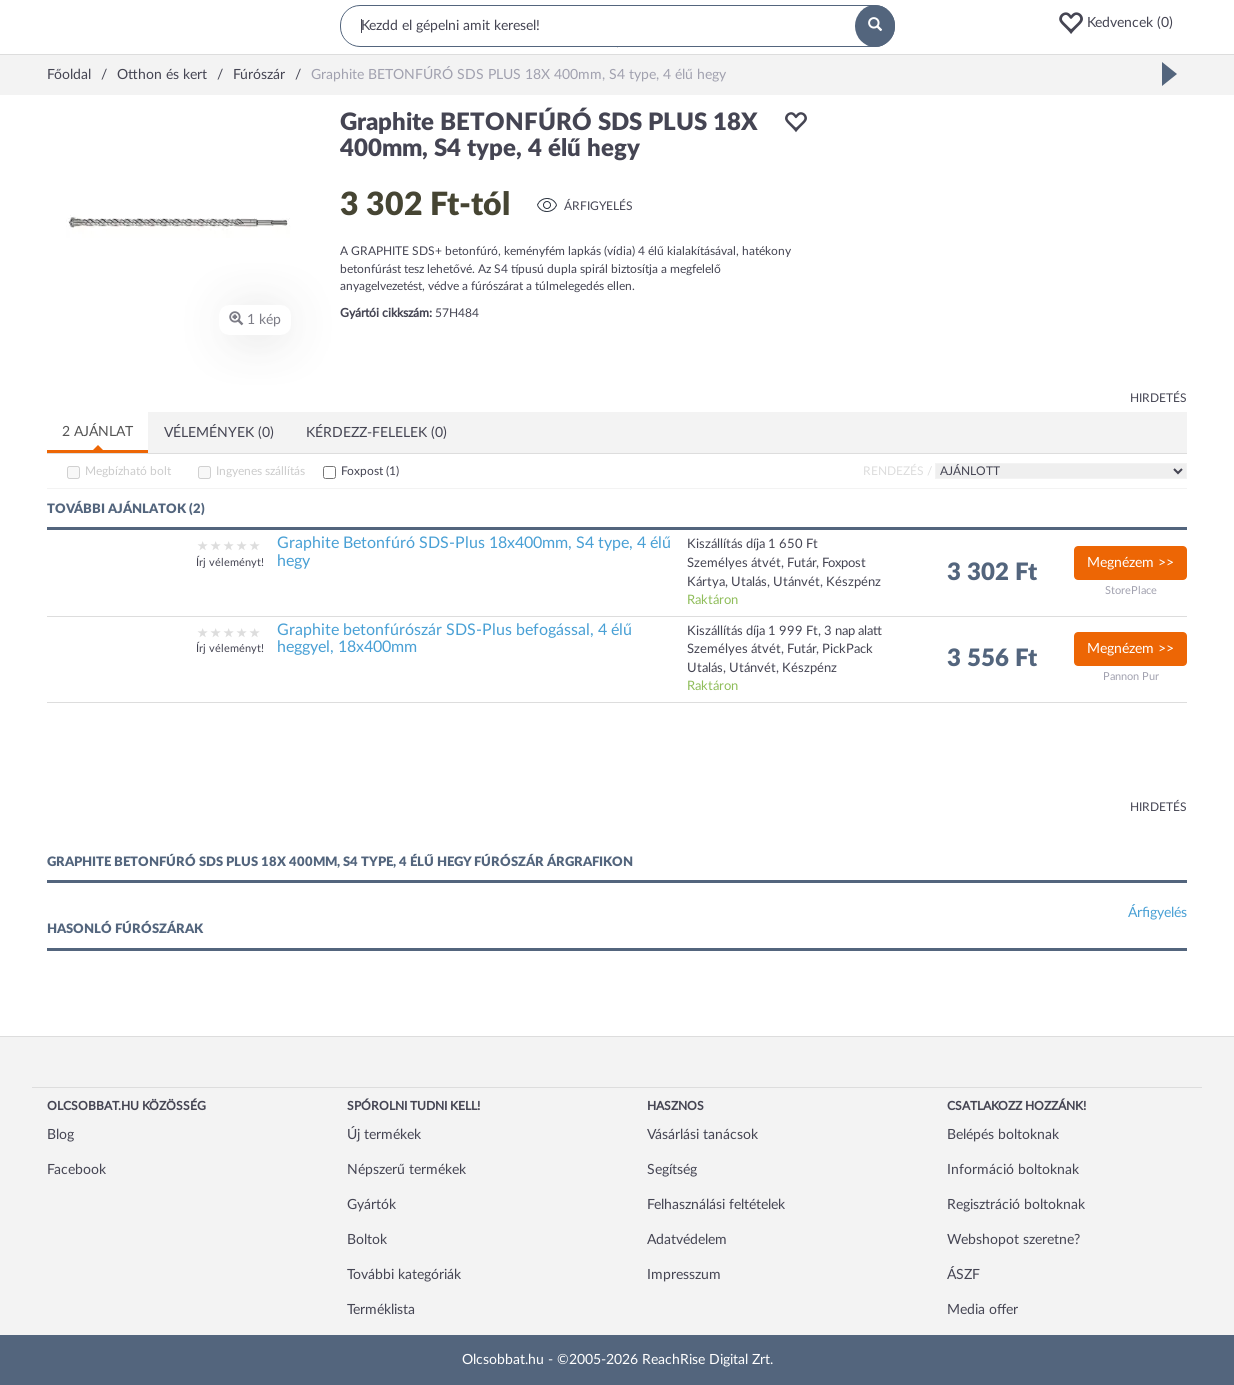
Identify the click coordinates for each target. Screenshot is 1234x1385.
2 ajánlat (97, 432)
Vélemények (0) (219, 433)
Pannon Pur (1131, 676)
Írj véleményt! (230, 562)
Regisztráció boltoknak (1016, 1205)
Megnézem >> (1130, 563)
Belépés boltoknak (1003, 1135)
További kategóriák (404, 1275)
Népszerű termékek (406, 1170)
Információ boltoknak (1013, 1170)
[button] (1122, 23)
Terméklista (381, 1310)
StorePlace (1131, 590)
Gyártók (371, 1205)
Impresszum (684, 1275)
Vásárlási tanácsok (702, 1135)
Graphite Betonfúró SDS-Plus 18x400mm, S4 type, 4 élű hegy (474, 552)
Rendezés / (897, 471)
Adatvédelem (687, 1240)
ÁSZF (963, 1275)
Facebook (76, 1170)
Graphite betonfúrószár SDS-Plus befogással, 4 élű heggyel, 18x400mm (454, 639)
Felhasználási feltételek (716, 1205)
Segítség (672, 1170)
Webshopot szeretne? (1013, 1240)
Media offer (982, 1310)
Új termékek (384, 1135)
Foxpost (370, 471)
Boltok (367, 1240)
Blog (60, 1135)
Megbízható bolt (128, 471)
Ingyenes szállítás (260, 471)
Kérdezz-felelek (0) (376, 433)
